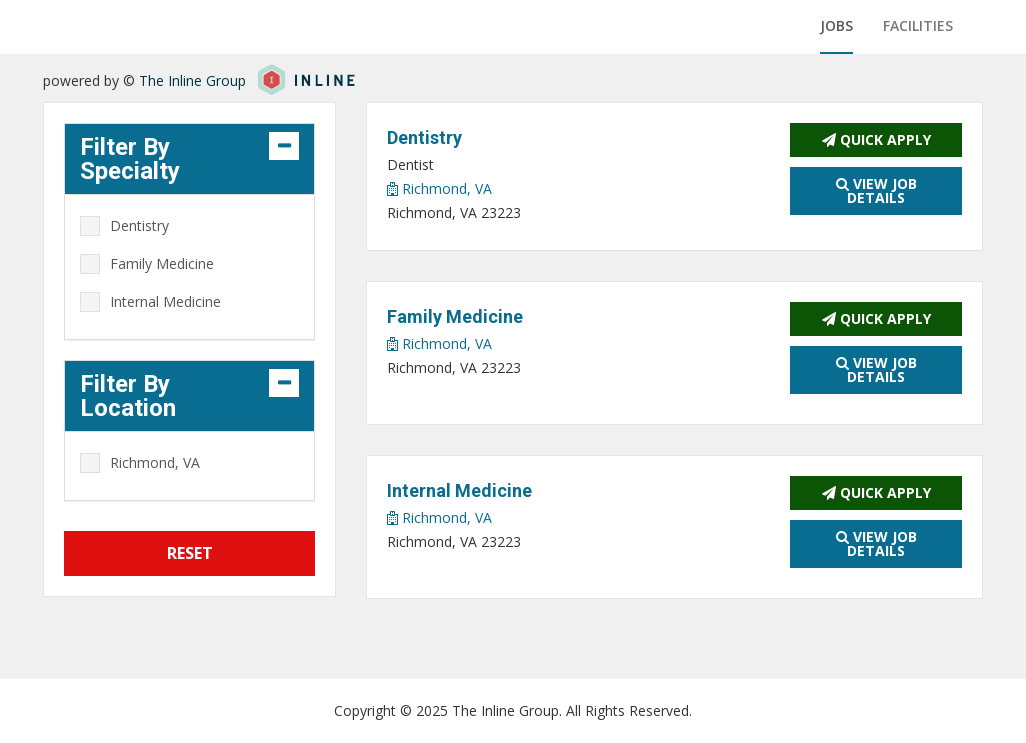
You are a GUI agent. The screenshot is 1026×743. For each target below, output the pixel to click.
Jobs (836, 25)
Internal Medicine (165, 301)
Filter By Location (128, 396)
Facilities (918, 25)
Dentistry (139, 225)
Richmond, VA (439, 188)
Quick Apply (876, 139)
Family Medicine (162, 263)
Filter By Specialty (130, 159)
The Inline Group (192, 80)
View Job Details (876, 190)
